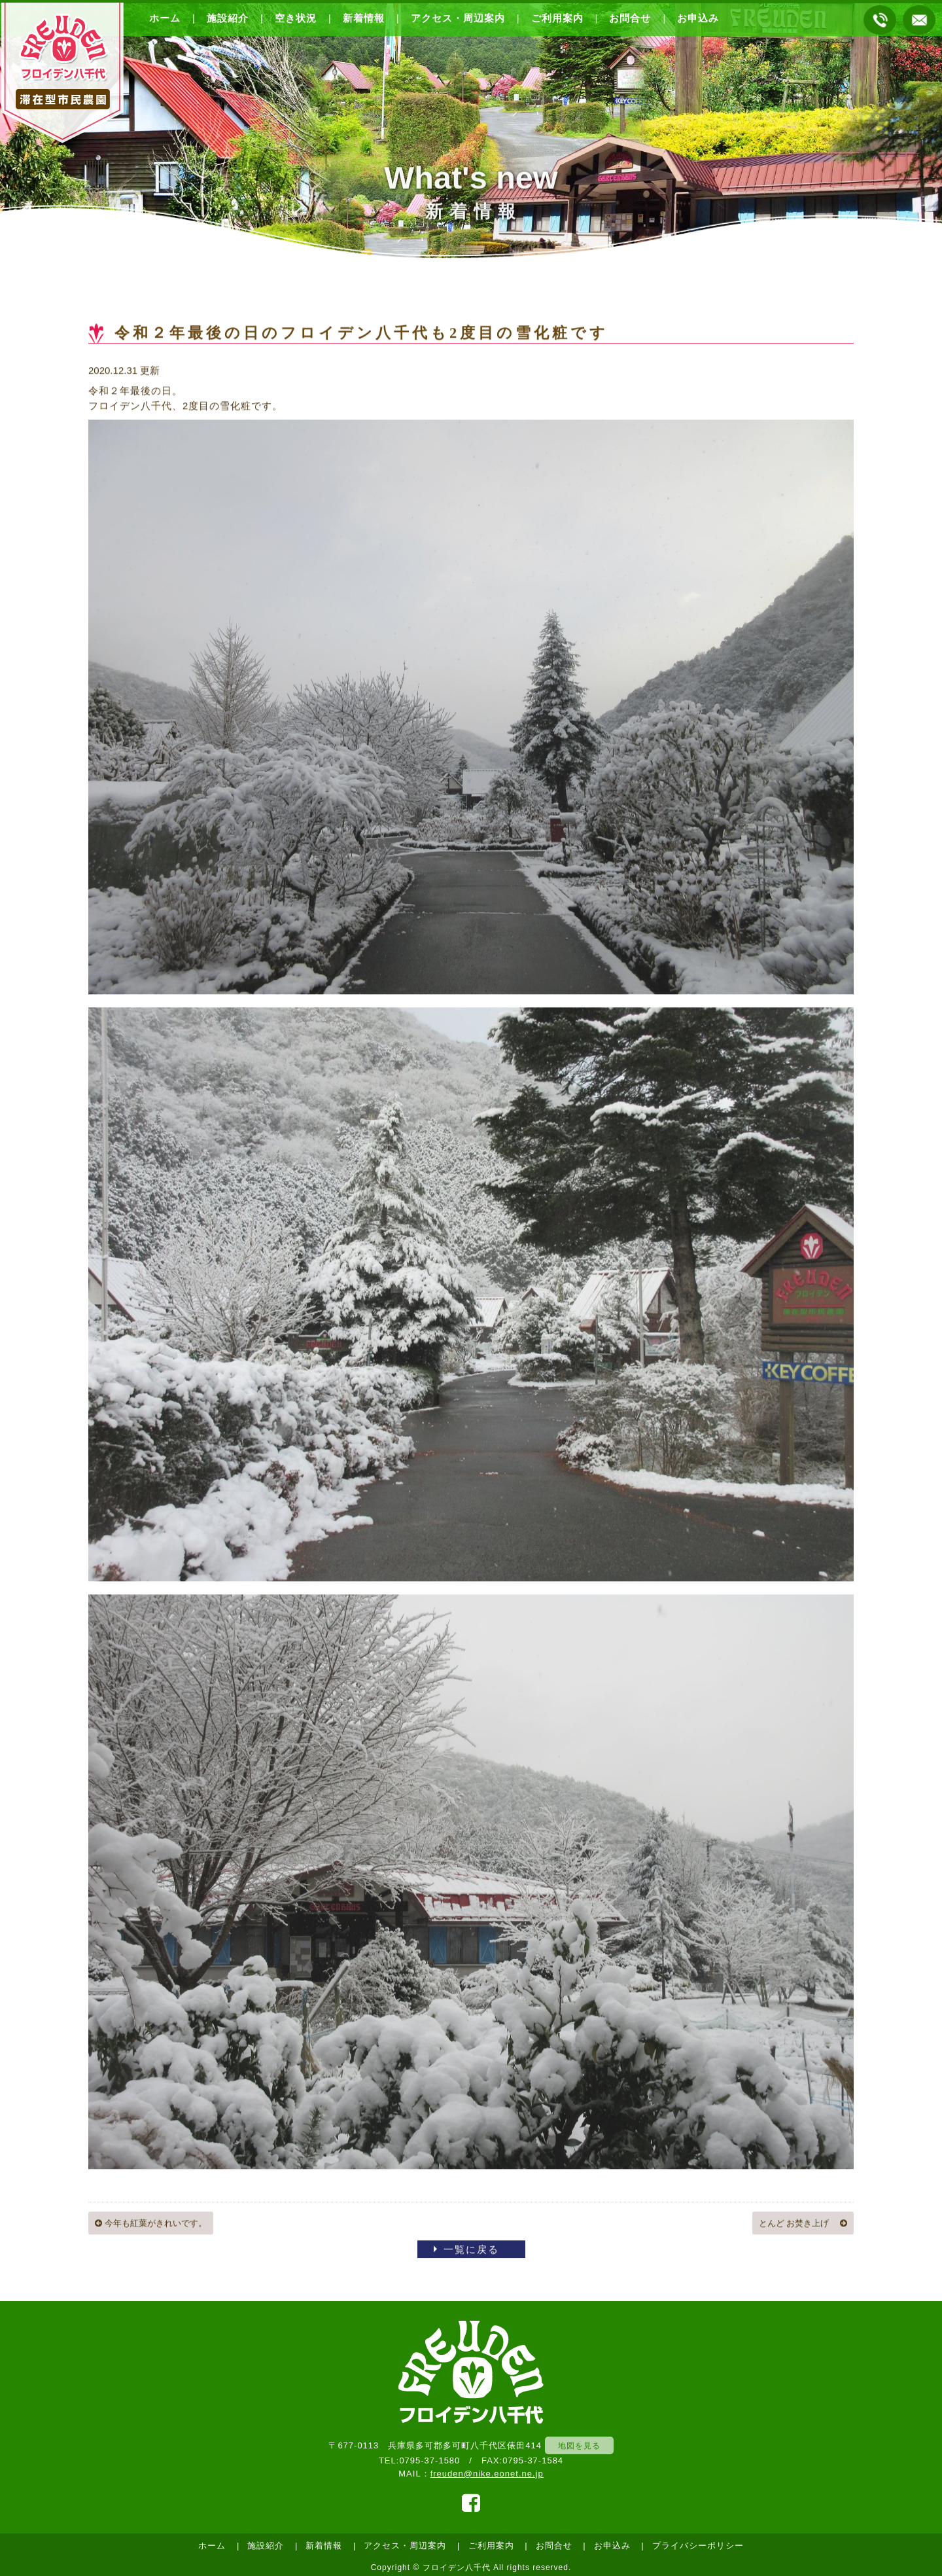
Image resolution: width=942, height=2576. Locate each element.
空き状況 (296, 18)
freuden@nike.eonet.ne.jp (487, 2473)
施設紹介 (228, 18)
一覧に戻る (471, 2250)
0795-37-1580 (429, 2460)
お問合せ (630, 18)
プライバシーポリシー (698, 2545)
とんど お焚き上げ (803, 2224)
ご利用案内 (557, 18)
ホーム (165, 18)
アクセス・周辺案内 (458, 18)
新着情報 (364, 18)
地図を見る (579, 2445)
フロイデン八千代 (457, 2567)
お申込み (698, 18)
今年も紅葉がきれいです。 (151, 2224)
